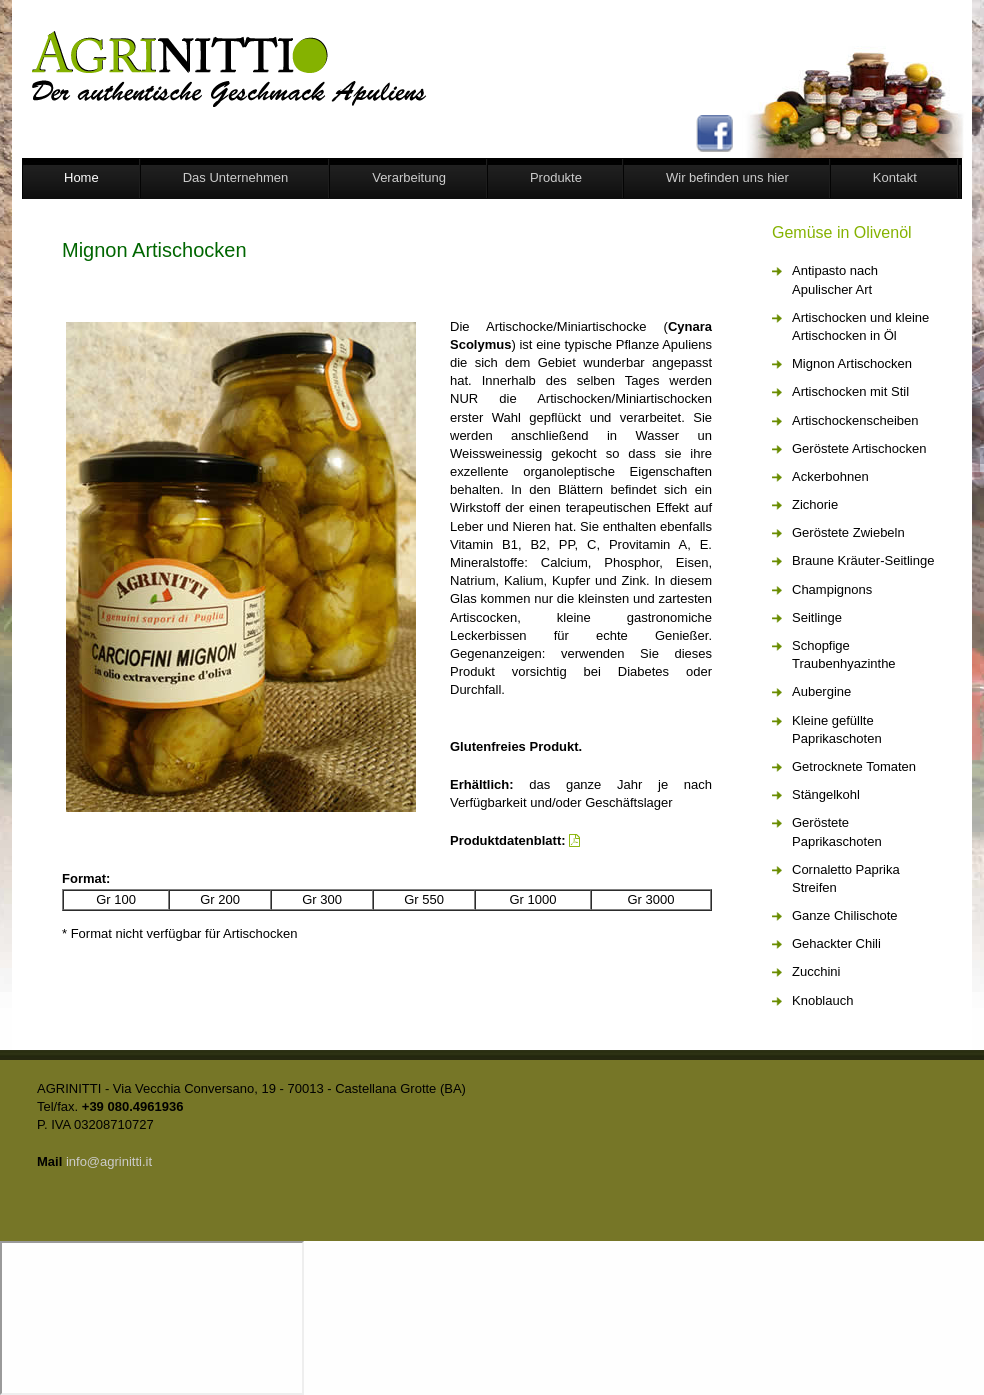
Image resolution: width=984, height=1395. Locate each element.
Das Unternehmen (236, 177)
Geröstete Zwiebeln (848, 532)
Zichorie (815, 504)
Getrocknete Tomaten (854, 766)
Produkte (556, 177)
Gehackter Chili (836, 943)
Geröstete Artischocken (859, 448)
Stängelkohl (826, 794)
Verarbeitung (409, 177)
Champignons (832, 589)
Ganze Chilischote (845, 915)
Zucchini (816, 971)
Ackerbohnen (830, 476)
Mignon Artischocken (852, 363)
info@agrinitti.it (109, 1161)
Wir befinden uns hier (727, 177)
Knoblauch (822, 1000)
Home (81, 177)
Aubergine (821, 691)
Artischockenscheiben (855, 420)
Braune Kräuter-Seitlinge (863, 560)
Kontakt (895, 177)
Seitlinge (817, 617)
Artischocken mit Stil (850, 391)
